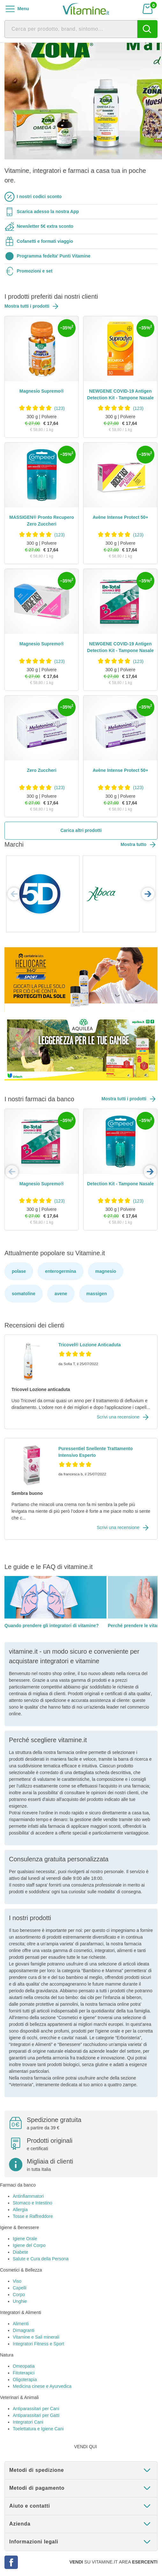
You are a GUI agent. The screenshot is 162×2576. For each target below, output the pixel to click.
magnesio (105, 1271)
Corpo (19, 2294)
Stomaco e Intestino (32, 2202)
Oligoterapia (25, 2379)
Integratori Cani (28, 2422)
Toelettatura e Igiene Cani (38, 2428)
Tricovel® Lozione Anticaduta (89, 1344)
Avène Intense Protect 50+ (120, 517)
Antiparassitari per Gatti (36, 2415)
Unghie (20, 2301)
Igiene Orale (25, 2238)
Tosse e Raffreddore (33, 2216)
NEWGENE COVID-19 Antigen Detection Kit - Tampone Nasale (120, 394)
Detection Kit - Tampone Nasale (120, 1183)
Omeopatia (23, 2366)
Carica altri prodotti (80, 830)
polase (19, 1271)
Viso (17, 2281)
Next (148, 894)
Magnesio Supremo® (41, 391)
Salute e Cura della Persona (41, 2258)
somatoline (23, 1293)
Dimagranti (23, 2330)
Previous (14, 894)
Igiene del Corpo (29, 2245)
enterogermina (60, 1271)
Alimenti (21, 2323)
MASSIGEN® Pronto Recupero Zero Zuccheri (41, 521)
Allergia (20, 2209)
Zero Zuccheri (41, 770)
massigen (96, 1293)
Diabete (20, 2252)
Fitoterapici (23, 2372)
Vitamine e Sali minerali (36, 2337)
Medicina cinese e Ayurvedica (42, 2386)
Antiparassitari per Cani (36, 2408)
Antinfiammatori (28, 2196)
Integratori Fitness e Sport (38, 2343)
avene (61, 1293)
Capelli (19, 2287)
